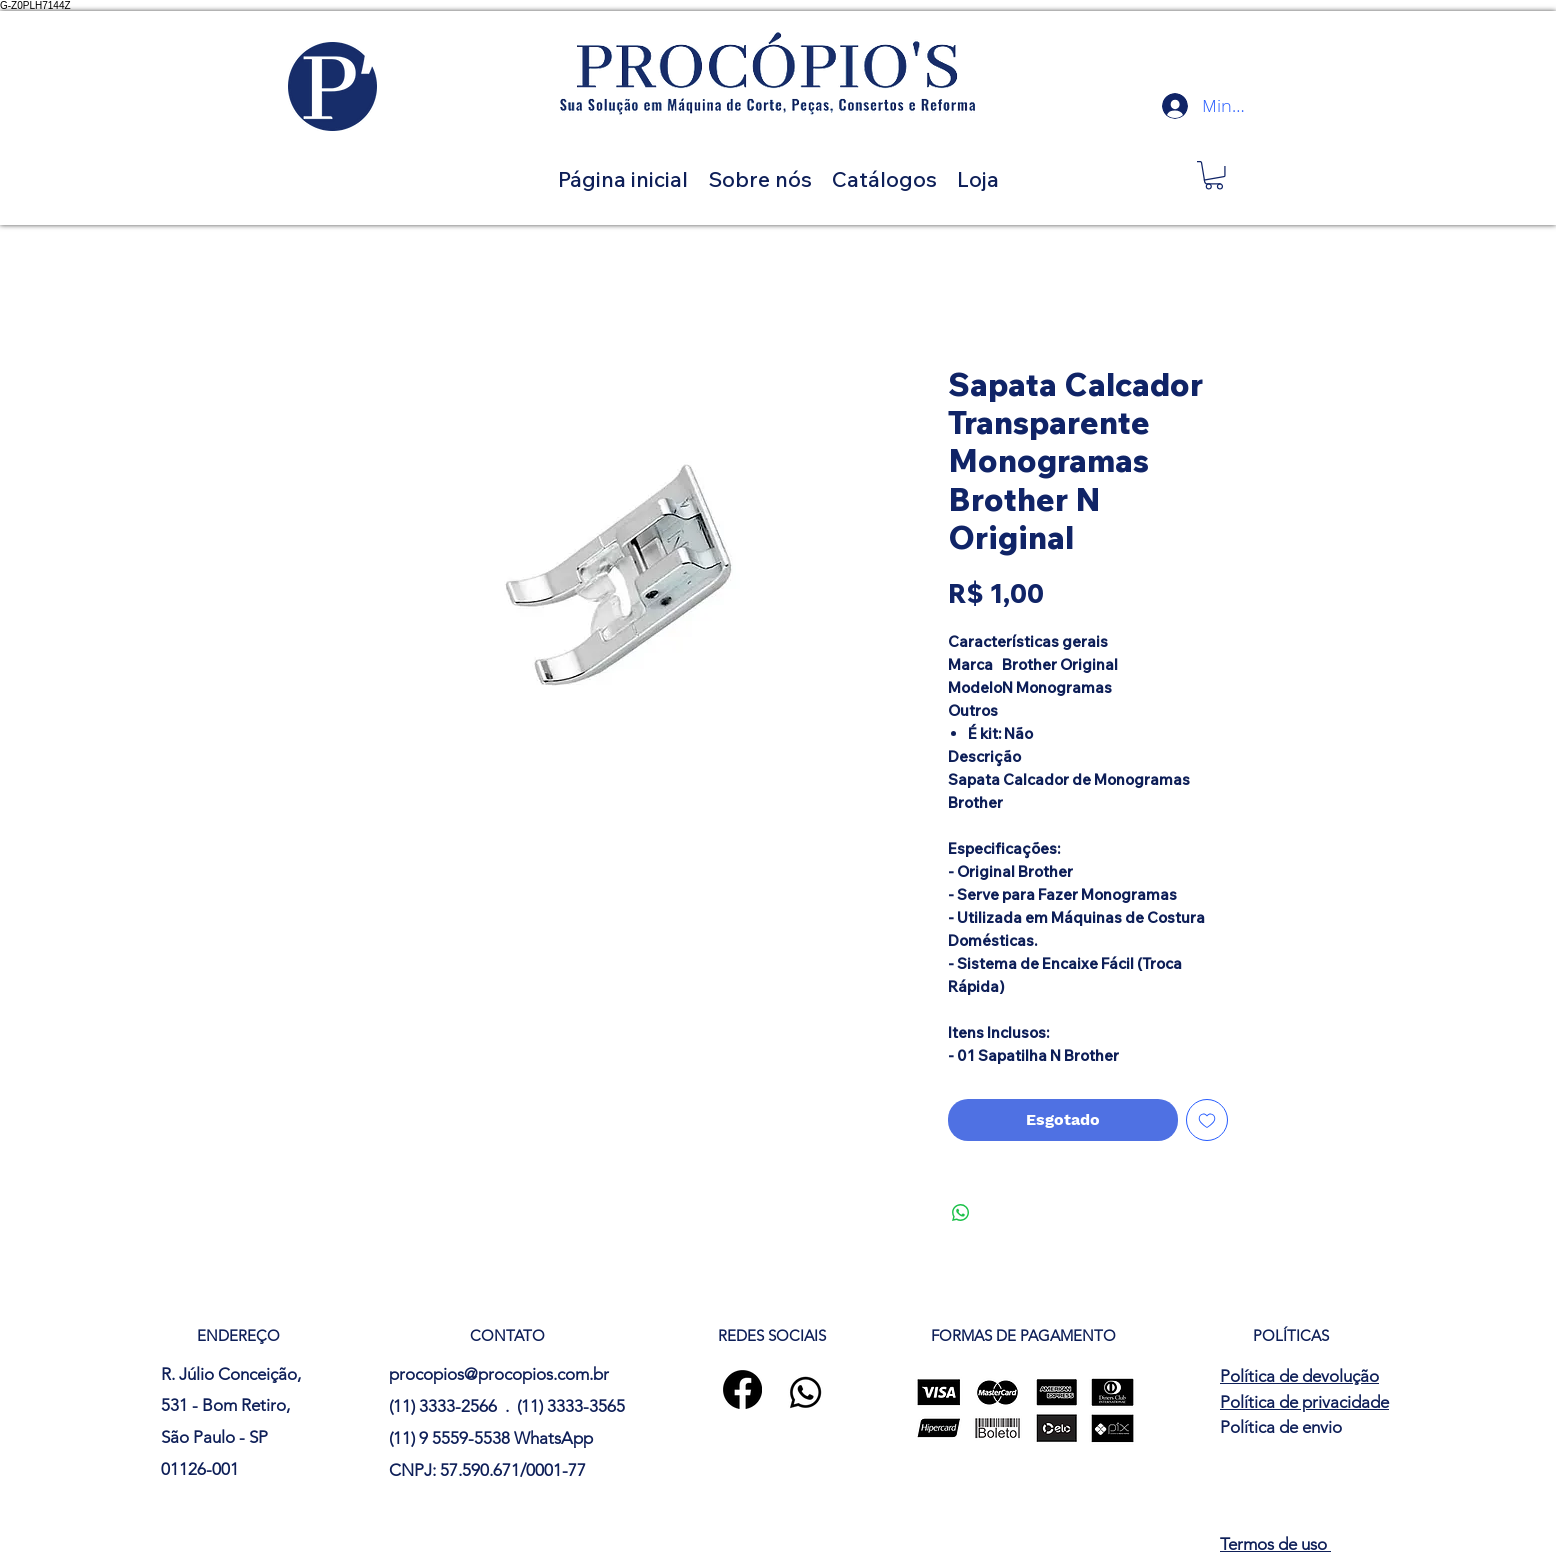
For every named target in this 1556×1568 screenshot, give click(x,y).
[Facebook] (742, 1389)
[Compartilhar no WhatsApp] (961, 1213)
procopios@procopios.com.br (499, 1374)
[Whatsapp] (805, 1392)
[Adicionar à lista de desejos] (1207, 1120)
